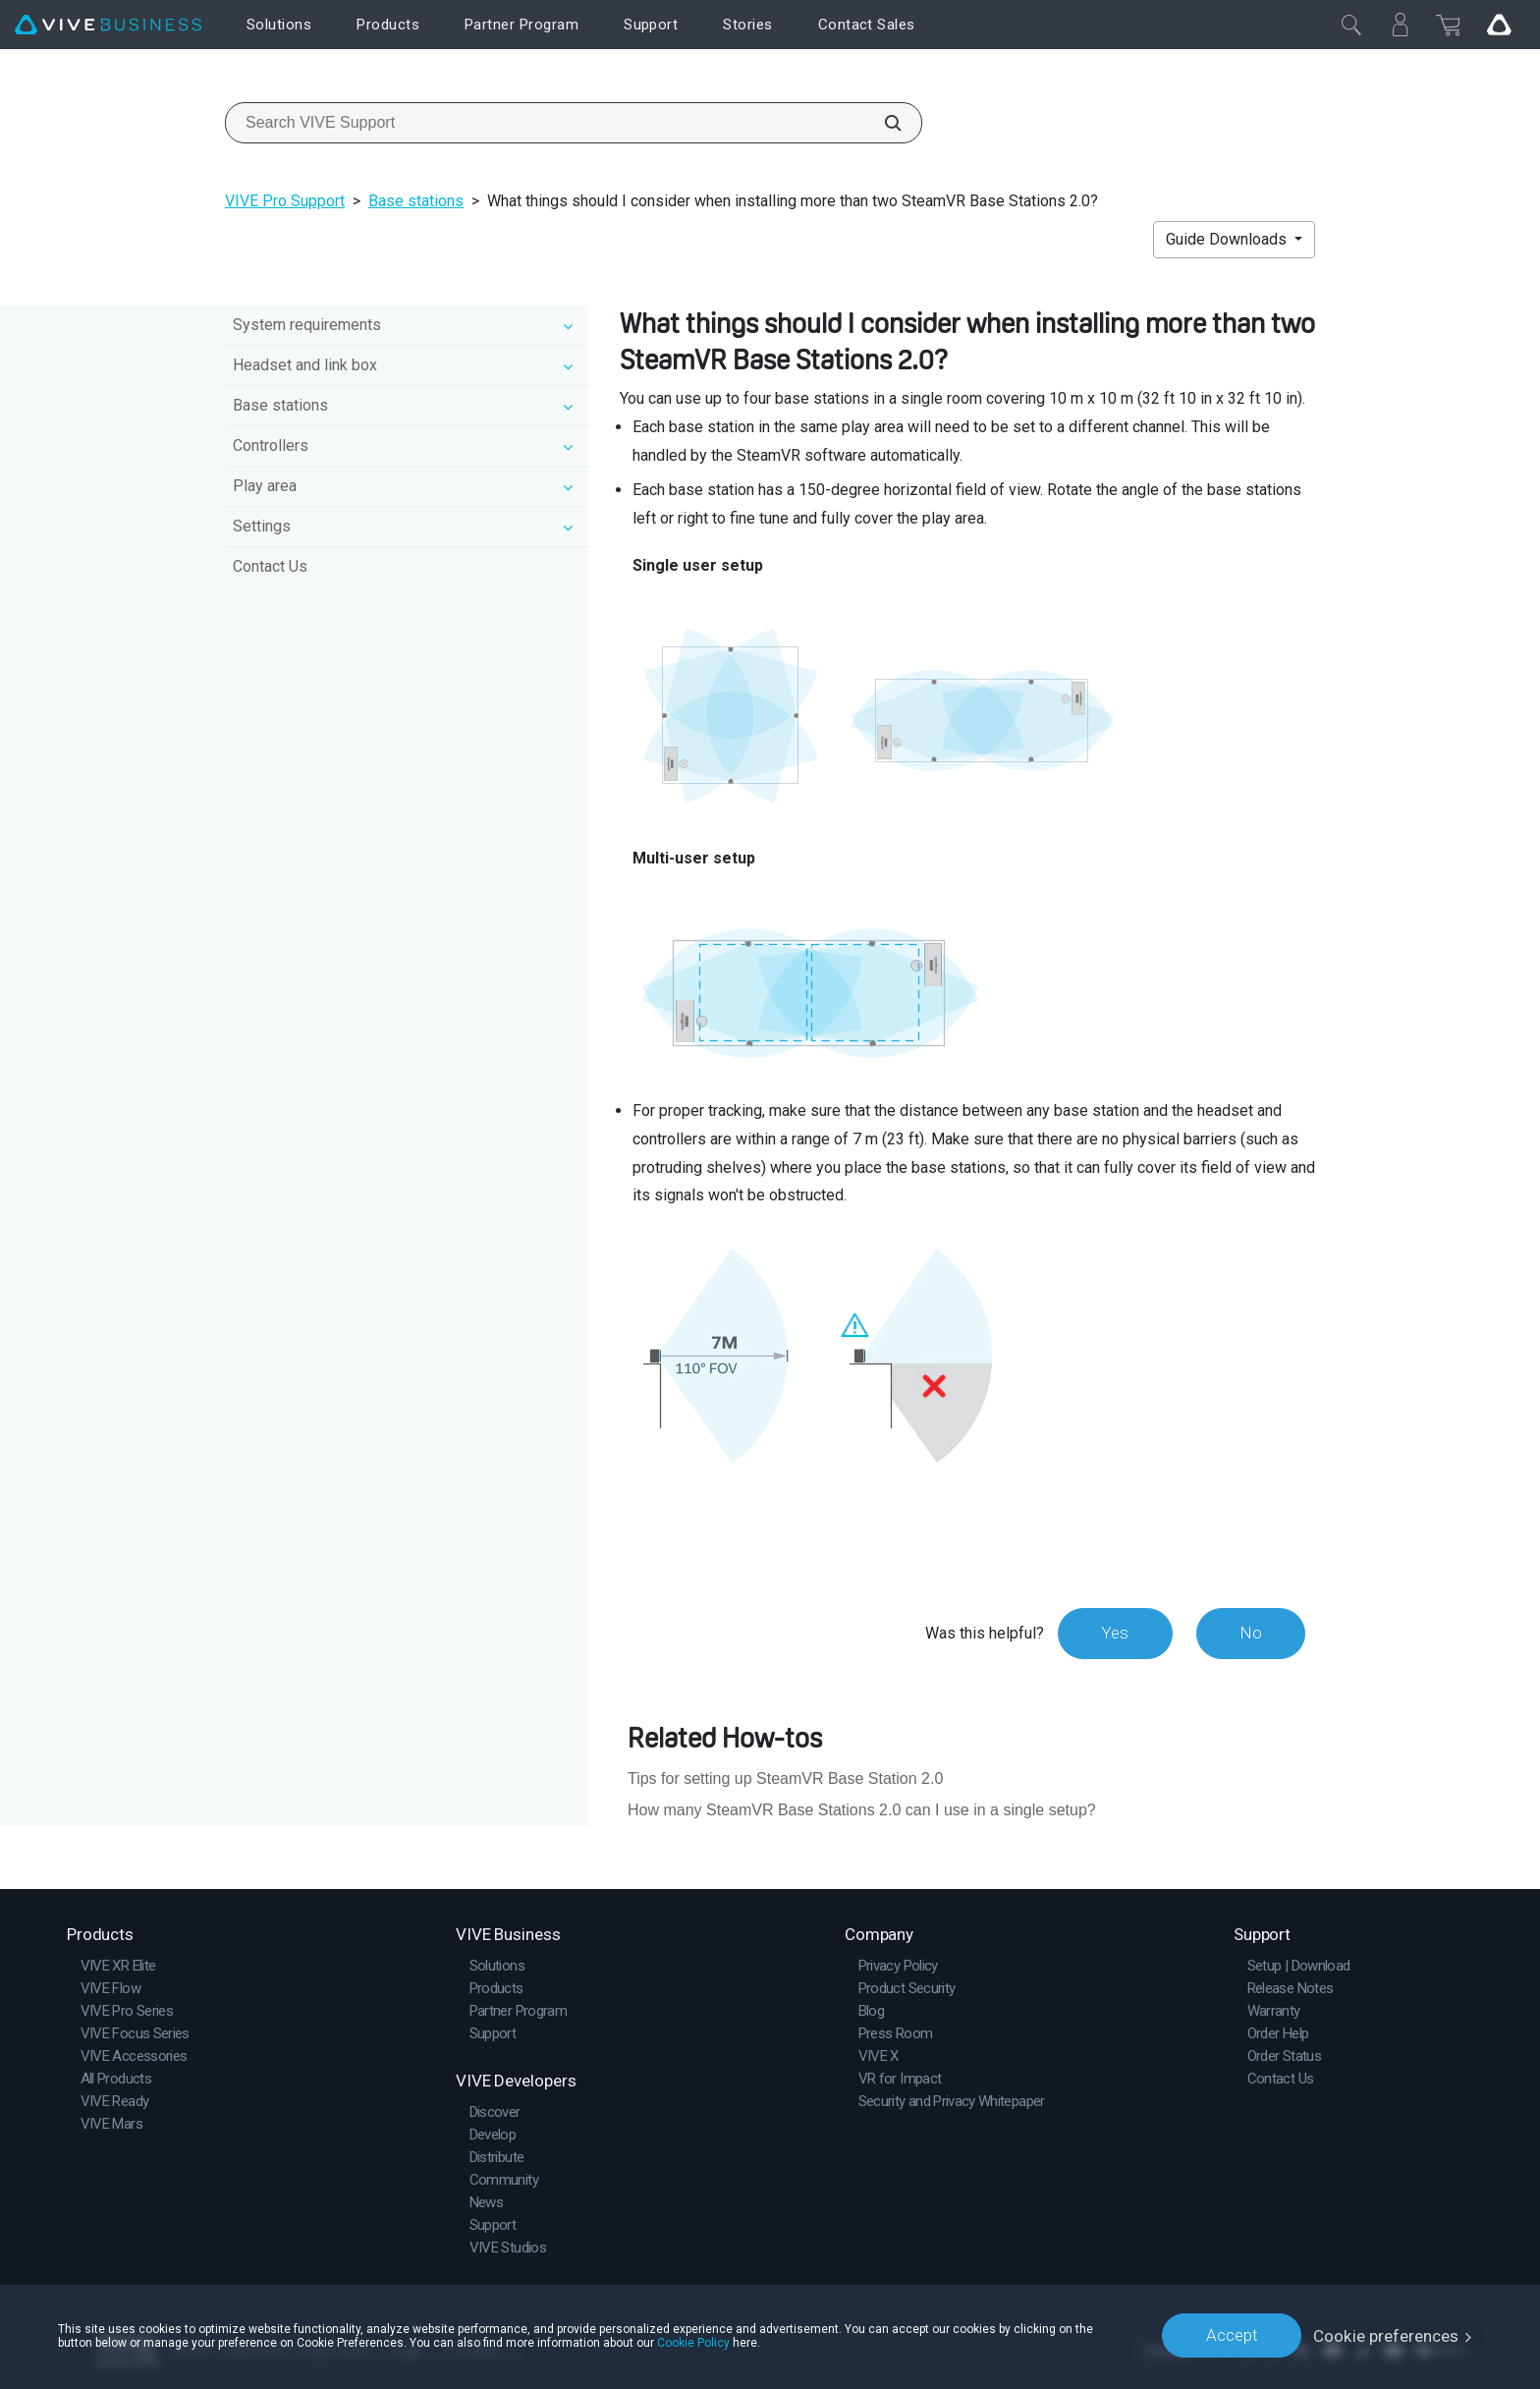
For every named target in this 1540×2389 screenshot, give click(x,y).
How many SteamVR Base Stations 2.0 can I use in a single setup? (862, 1810)
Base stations (416, 201)
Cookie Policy (693, 2342)
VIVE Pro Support (285, 201)
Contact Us (270, 566)
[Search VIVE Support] (882, 122)
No (1249, 1632)
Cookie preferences (1386, 2335)
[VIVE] (108, 25)
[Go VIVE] (1498, 24)
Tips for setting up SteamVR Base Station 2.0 (785, 1778)
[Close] (1351, 24)
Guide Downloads (1228, 239)
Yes (1113, 1632)
